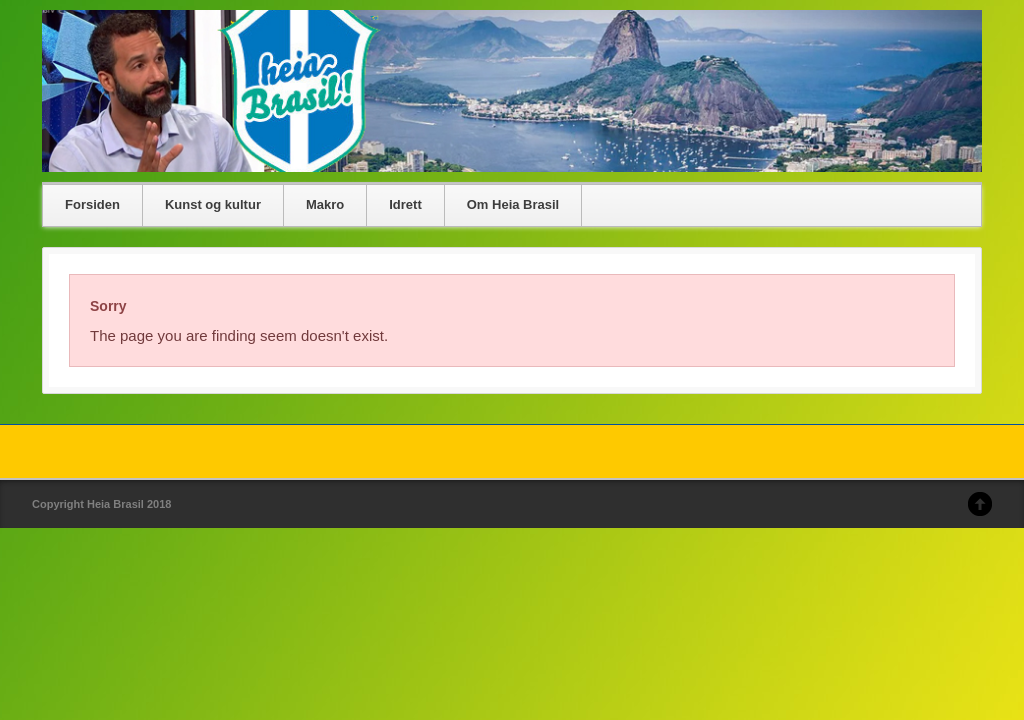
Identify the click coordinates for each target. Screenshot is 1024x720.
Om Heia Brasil (513, 204)
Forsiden (92, 204)
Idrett (405, 204)
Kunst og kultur (213, 204)
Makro (325, 204)
